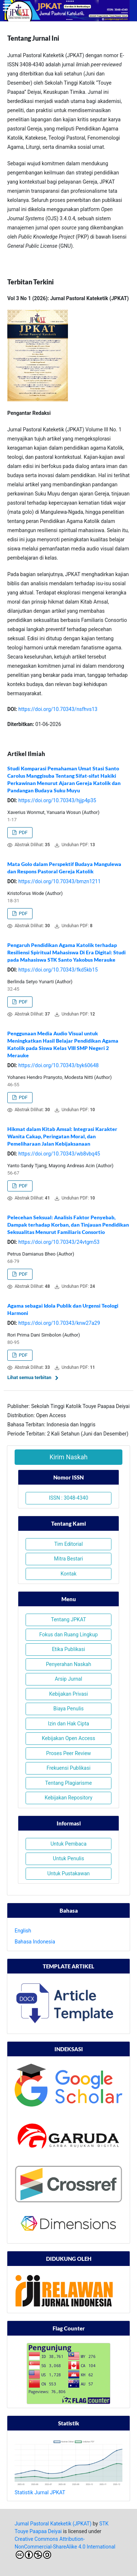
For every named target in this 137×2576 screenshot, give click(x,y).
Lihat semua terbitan (29, 1377)
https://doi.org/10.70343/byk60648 (58, 1065)
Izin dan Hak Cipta (68, 1723)
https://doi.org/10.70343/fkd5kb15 (58, 970)
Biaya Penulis (68, 1708)
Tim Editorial (68, 1544)
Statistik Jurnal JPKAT (40, 2492)
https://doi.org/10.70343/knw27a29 (59, 1323)
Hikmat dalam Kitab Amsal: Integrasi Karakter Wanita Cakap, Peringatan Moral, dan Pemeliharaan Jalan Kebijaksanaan (62, 1136)
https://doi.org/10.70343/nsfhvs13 (57, 709)
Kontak (69, 1574)
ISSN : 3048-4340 (68, 1498)
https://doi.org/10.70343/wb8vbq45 (59, 1154)
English (23, 1931)
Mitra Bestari (68, 1559)
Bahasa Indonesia (35, 1942)
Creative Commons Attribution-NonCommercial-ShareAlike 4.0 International (65, 2547)
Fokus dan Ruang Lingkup (68, 1634)
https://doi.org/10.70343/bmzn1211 (59, 881)
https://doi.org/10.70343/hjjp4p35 (57, 800)
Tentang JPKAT (68, 1619)
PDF (22, 832)
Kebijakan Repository (68, 1798)
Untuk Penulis (68, 1858)
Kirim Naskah (68, 1457)
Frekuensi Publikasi (68, 1768)
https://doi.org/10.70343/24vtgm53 (58, 1242)
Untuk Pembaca (68, 1844)
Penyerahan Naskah (68, 1664)
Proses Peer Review (68, 1753)
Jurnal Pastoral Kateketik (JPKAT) (53, 2524)
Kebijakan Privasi (68, 1694)
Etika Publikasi (68, 1649)
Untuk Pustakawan (68, 1873)
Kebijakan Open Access (68, 1738)
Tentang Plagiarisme (68, 1783)
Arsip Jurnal (68, 1679)
